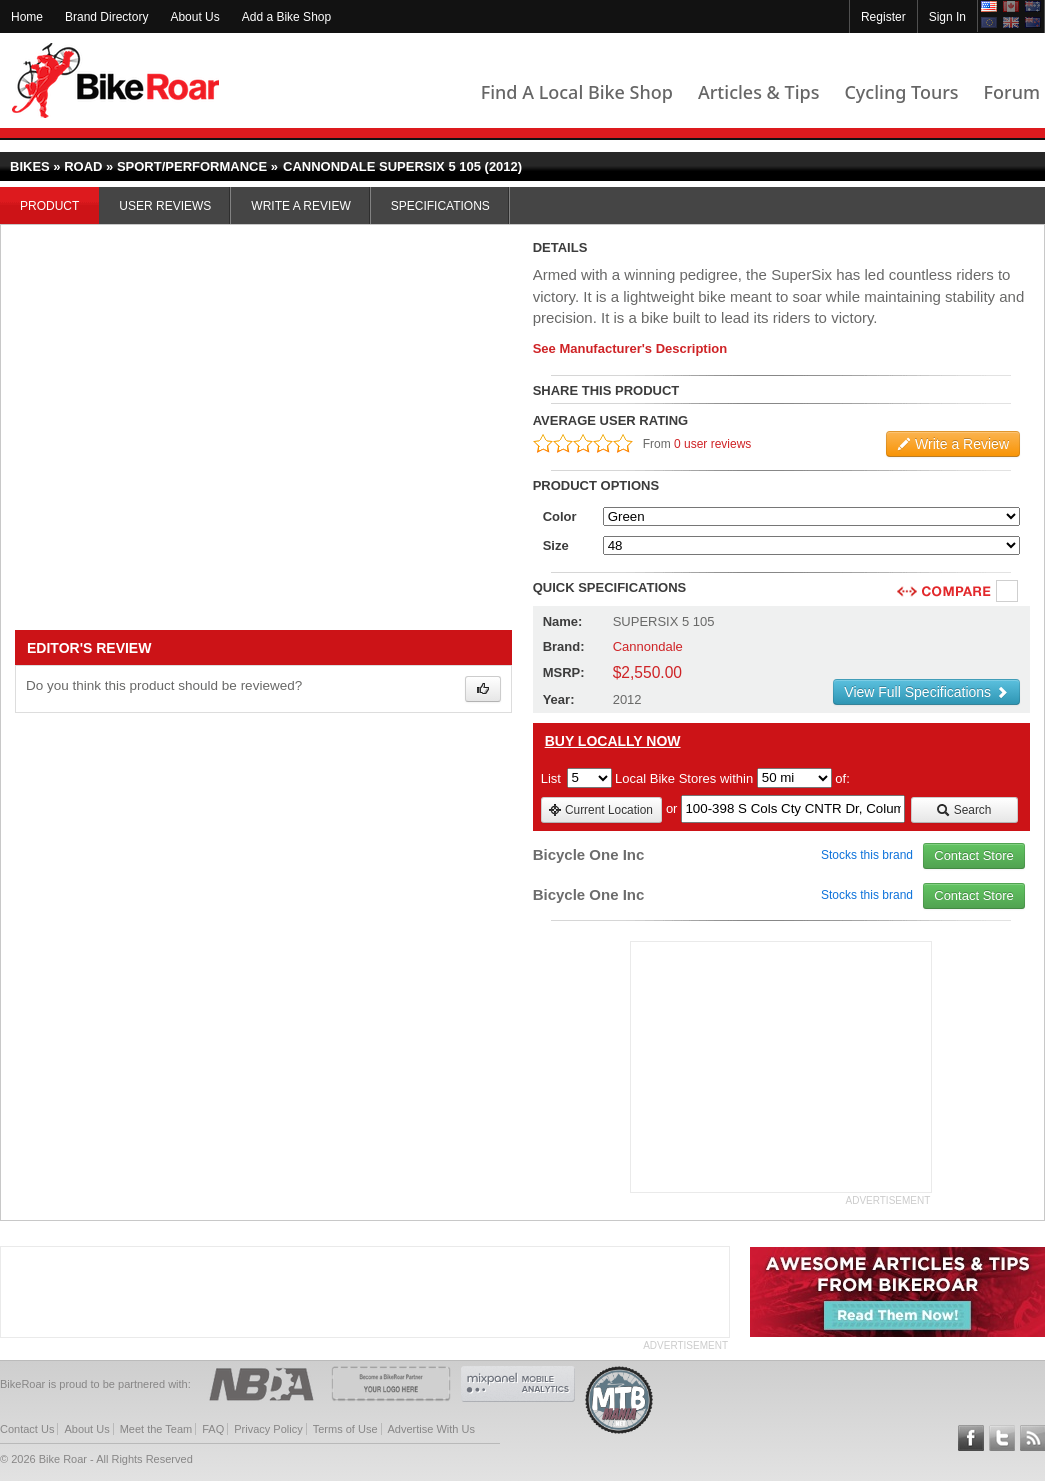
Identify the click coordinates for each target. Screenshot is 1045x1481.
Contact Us (27, 1429)
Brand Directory (106, 17)
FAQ (213, 1429)
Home (27, 17)
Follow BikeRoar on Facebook (971, 1438)
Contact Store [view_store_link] (974, 855)
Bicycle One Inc (589, 854)
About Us (194, 17)
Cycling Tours (901, 92)
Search (963, 810)
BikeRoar (115, 80)
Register (883, 17)
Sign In (947, 17)
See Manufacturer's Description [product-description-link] (630, 348)
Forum (1012, 92)
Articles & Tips (758, 92)
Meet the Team (156, 1429)
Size (556, 545)
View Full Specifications (926, 692)
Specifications (440, 206)
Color (560, 516)
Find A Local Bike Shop (577, 92)
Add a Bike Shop (286, 17)
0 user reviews (712, 444)
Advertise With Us (431, 1429)
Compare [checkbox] (1008, 592)
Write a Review (300, 206)
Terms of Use (345, 1429)
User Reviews (165, 206)
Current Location (600, 810)
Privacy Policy (268, 1429)
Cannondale (648, 646)
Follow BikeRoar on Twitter (1002, 1438)
